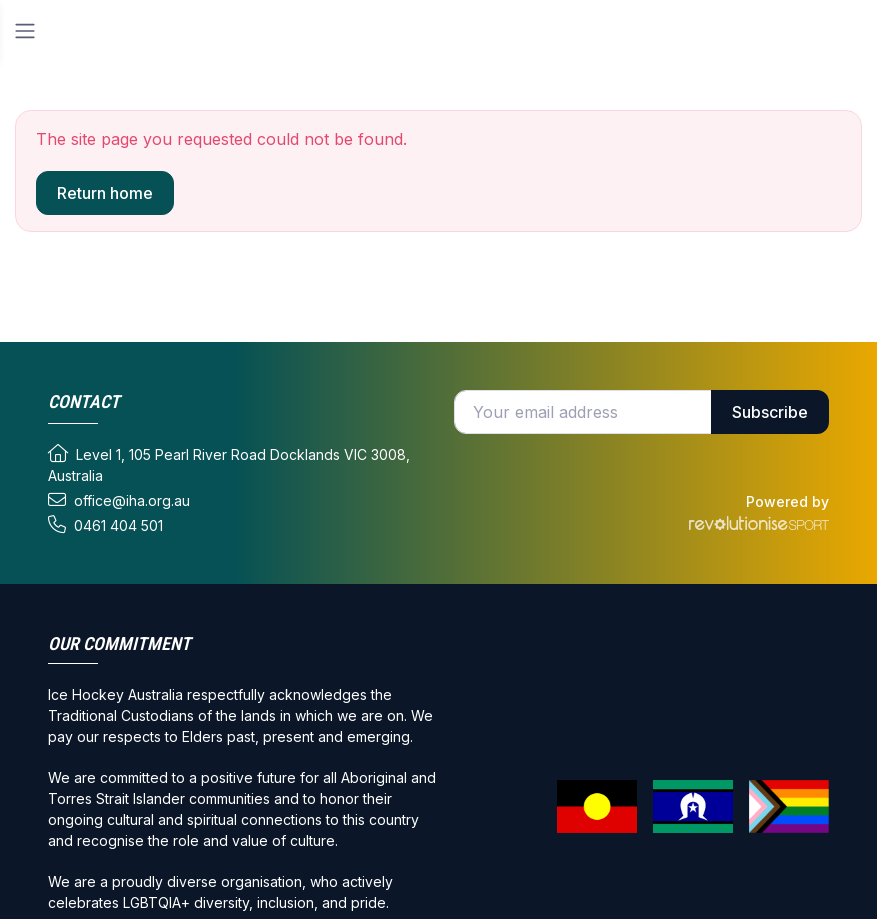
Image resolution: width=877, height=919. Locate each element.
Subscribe (770, 412)
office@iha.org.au (119, 500)
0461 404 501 (105, 525)
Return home (105, 193)
